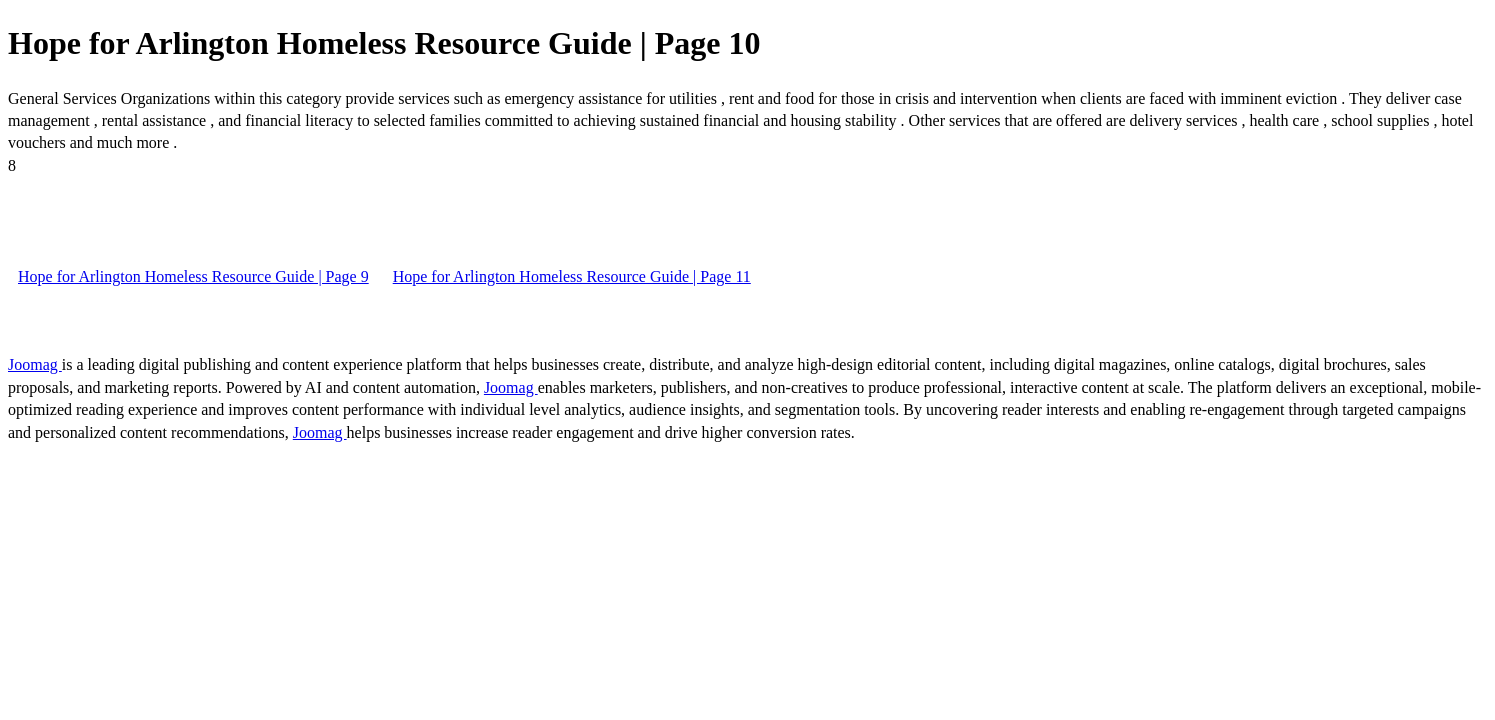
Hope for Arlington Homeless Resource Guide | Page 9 (193, 276)
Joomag (35, 364)
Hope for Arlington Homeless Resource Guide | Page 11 (572, 276)
